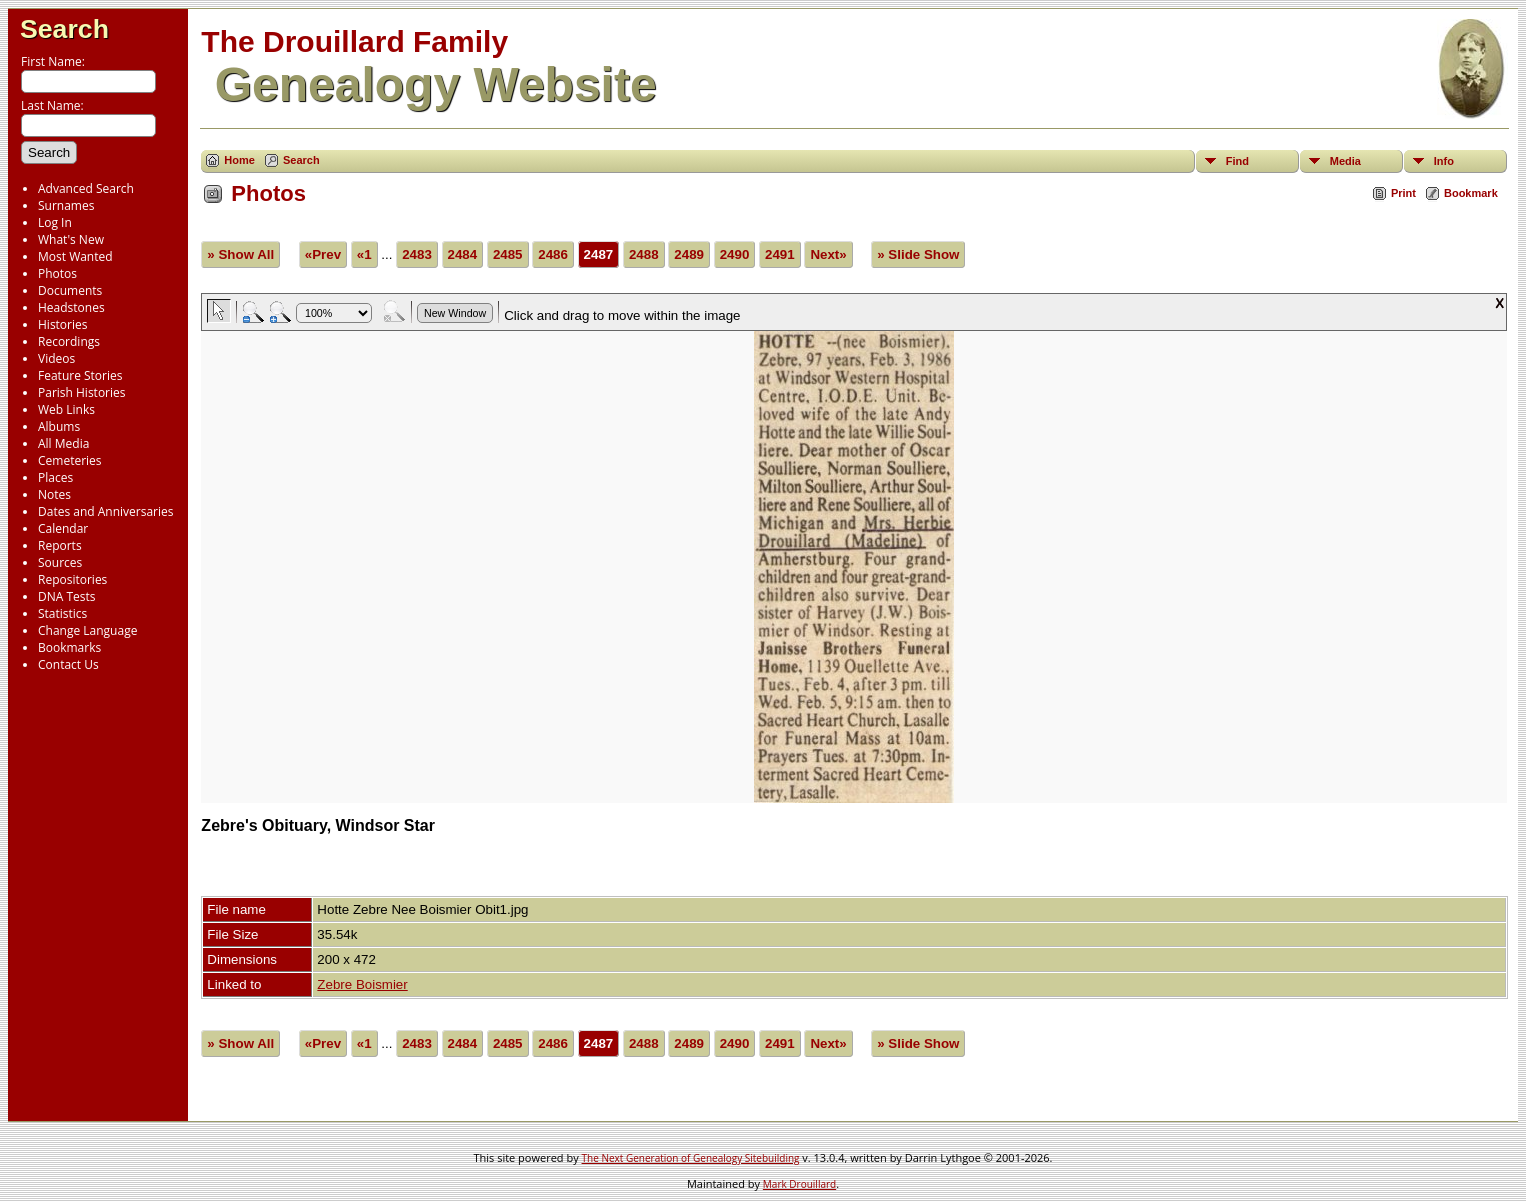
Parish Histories (82, 392)
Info (1444, 161)
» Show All (240, 254)
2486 (553, 254)
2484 (463, 254)
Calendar (63, 528)
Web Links (66, 409)
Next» (828, 254)
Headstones (71, 307)
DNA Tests (67, 596)
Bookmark (1471, 193)
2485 (508, 254)
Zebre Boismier (362, 984)
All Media (63, 443)
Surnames (66, 205)
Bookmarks (69, 647)
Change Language (87, 630)
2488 (644, 254)
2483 (417, 254)
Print (1403, 193)
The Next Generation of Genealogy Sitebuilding (691, 1158)
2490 (735, 254)
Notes (54, 494)
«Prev (323, 254)
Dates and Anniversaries (105, 511)
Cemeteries (70, 460)
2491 (780, 254)
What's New (71, 239)
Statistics (62, 613)
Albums (59, 426)
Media (1345, 161)
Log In (55, 222)
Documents (70, 290)
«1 (364, 254)
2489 (689, 254)
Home (239, 160)
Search (64, 29)
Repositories (72, 579)
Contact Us (68, 664)
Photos (57, 273)
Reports (60, 545)
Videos (56, 358)
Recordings (69, 341)
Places (55, 477)
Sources (60, 562)
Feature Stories (80, 375)
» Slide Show (918, 254)
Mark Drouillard (799, 1184)
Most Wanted (75, 256)
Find (1237, 161)
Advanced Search (86, 188)
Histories (62, 324)
